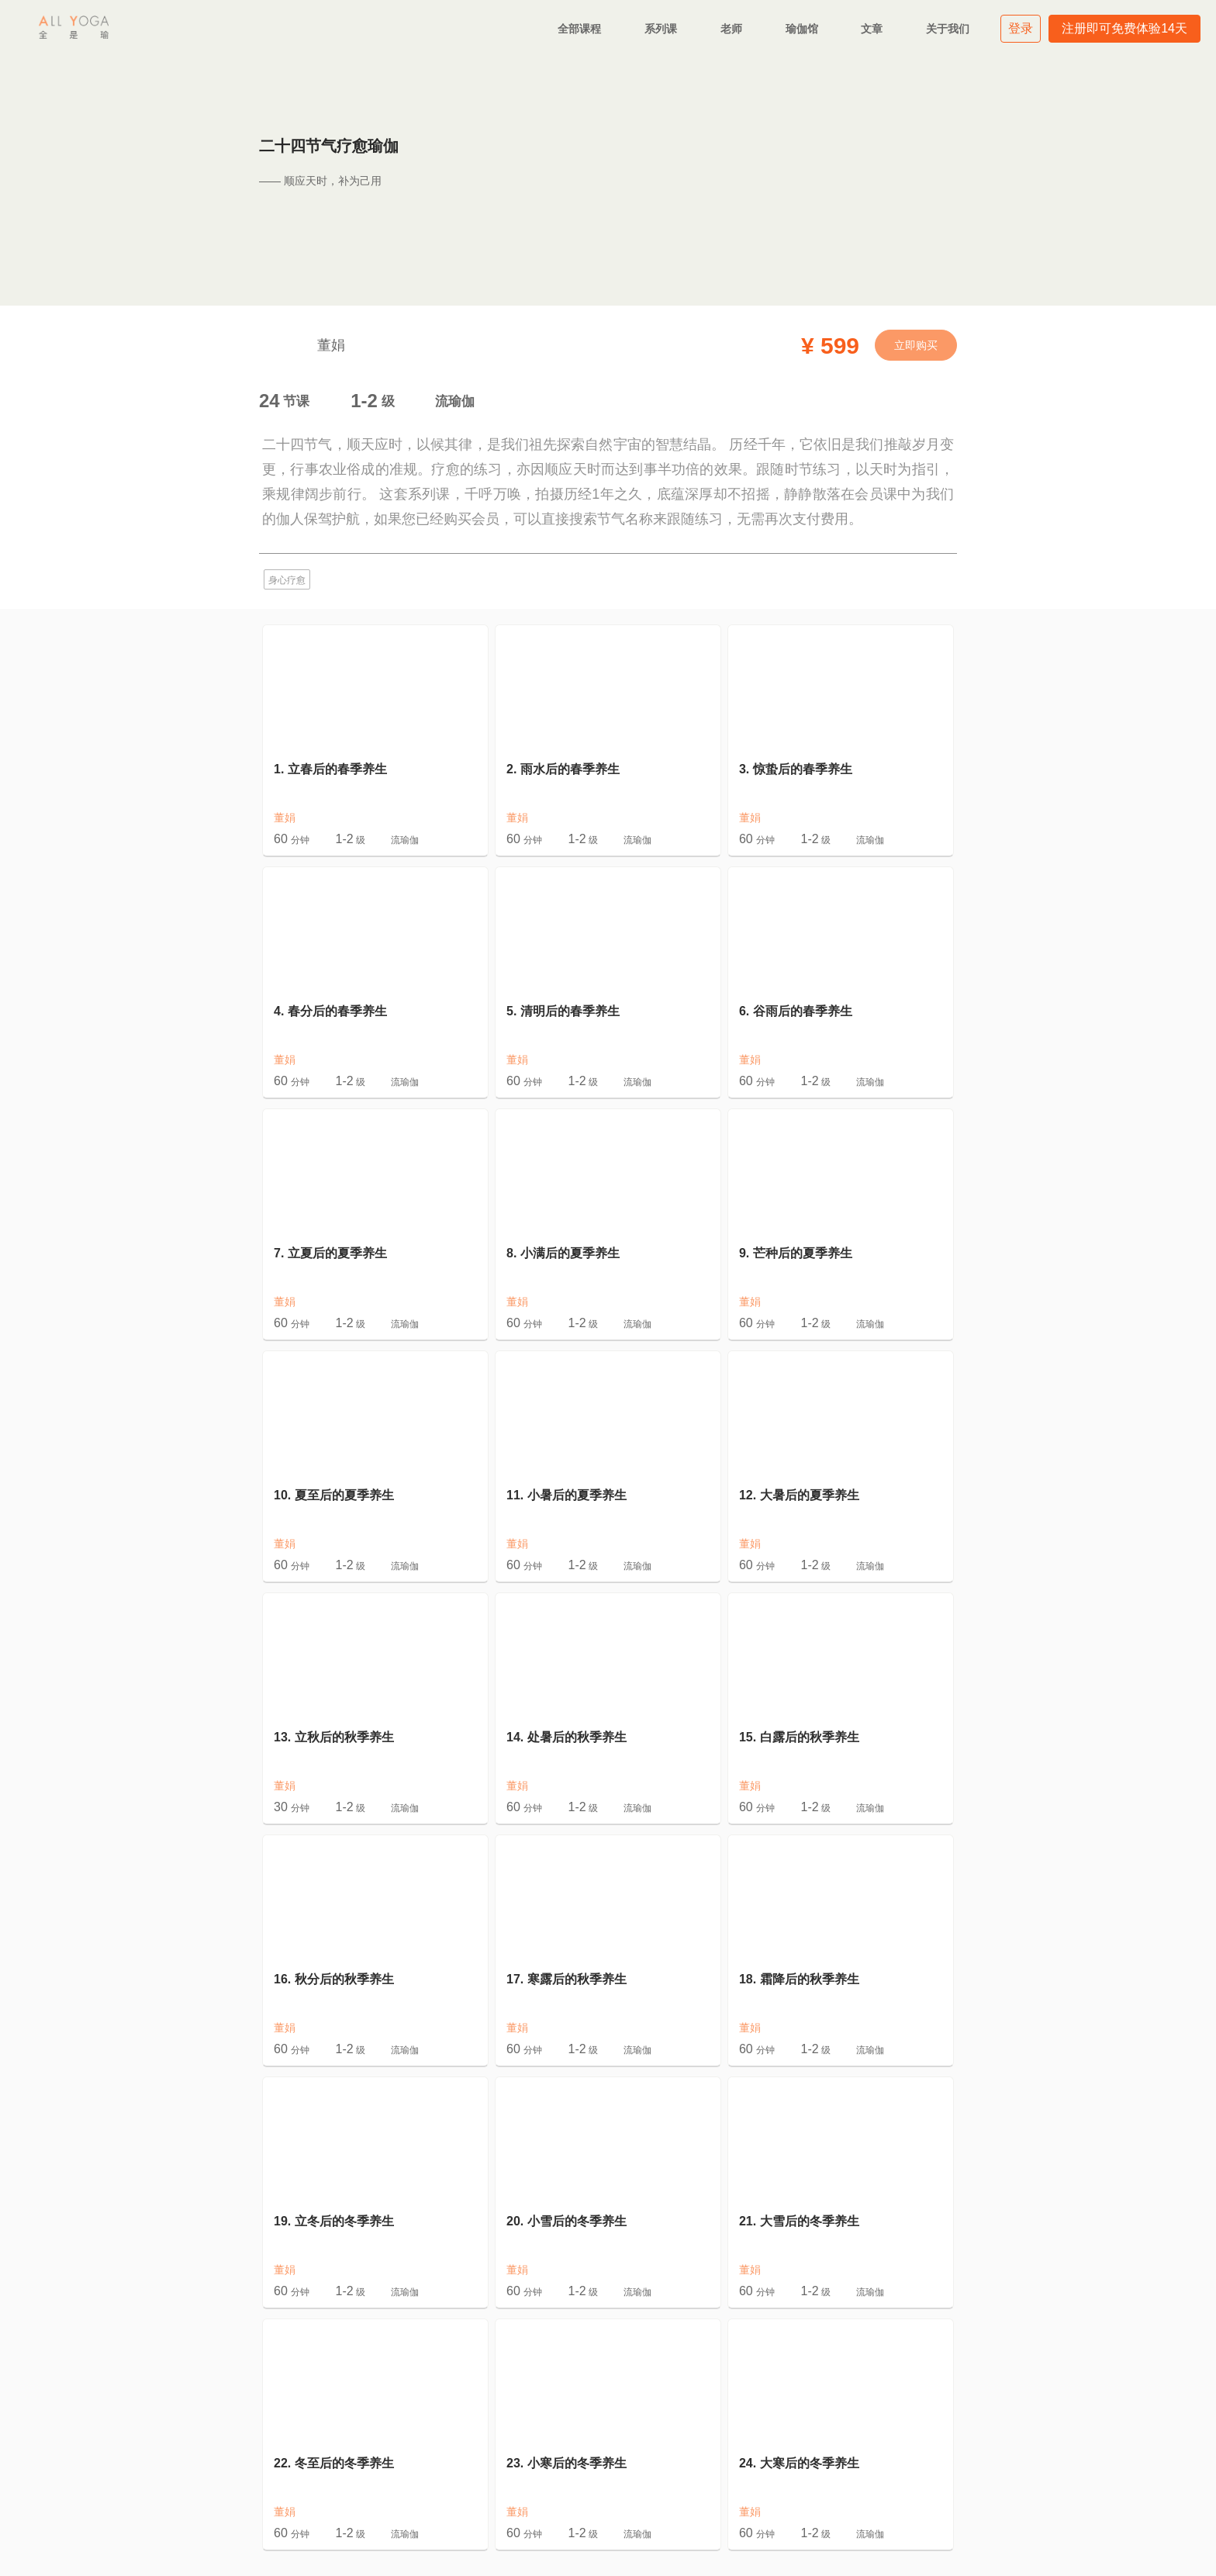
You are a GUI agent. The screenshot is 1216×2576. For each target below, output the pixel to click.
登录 (1020, 28)
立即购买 (916, 345)
